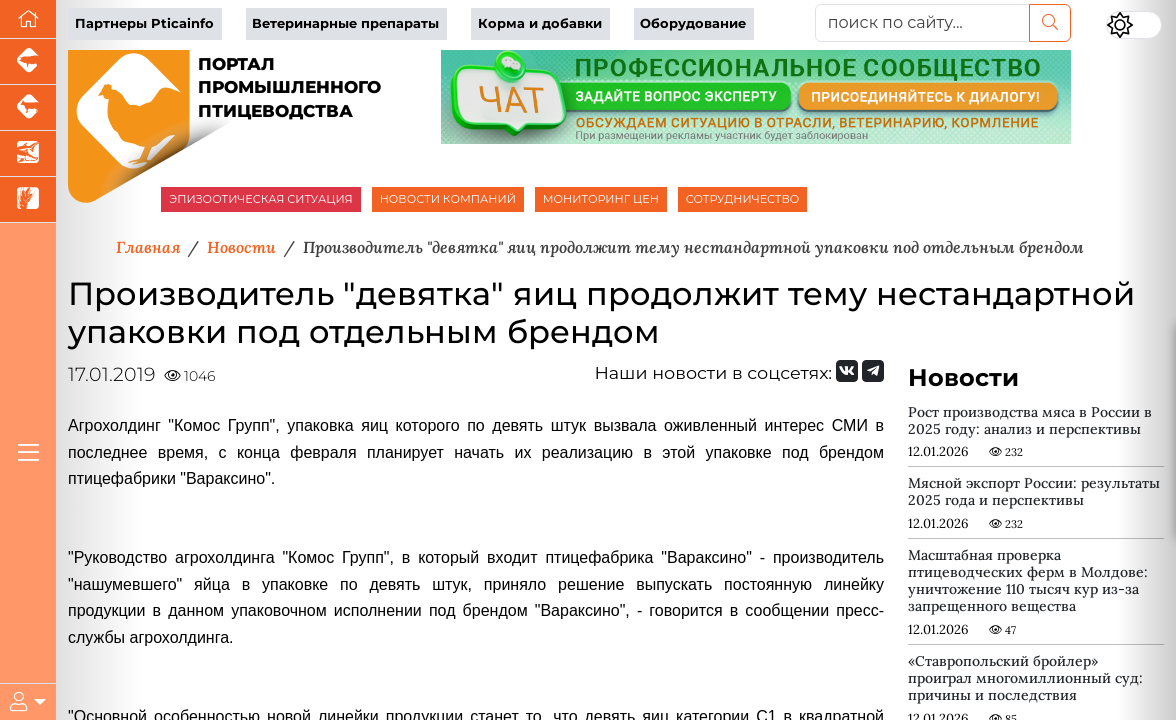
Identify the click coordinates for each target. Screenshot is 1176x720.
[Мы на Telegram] (873, 371)
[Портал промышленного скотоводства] (28, 108)
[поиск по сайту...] (922, 23)
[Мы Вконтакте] (847, 371)
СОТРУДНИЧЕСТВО (743, 199)
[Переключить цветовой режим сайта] (1134, 25)
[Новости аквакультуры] (28, 154)
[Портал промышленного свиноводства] (28, 62)
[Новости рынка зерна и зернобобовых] (28, 200)
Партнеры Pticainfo (144, 23)
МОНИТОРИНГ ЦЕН (601, 199)
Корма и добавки (540, 23)
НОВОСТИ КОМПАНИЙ (448, 199)
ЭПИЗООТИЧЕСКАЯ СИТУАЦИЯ (260, 199)
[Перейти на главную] (28, 19)
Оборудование (693, 23)
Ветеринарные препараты (345, 23)
